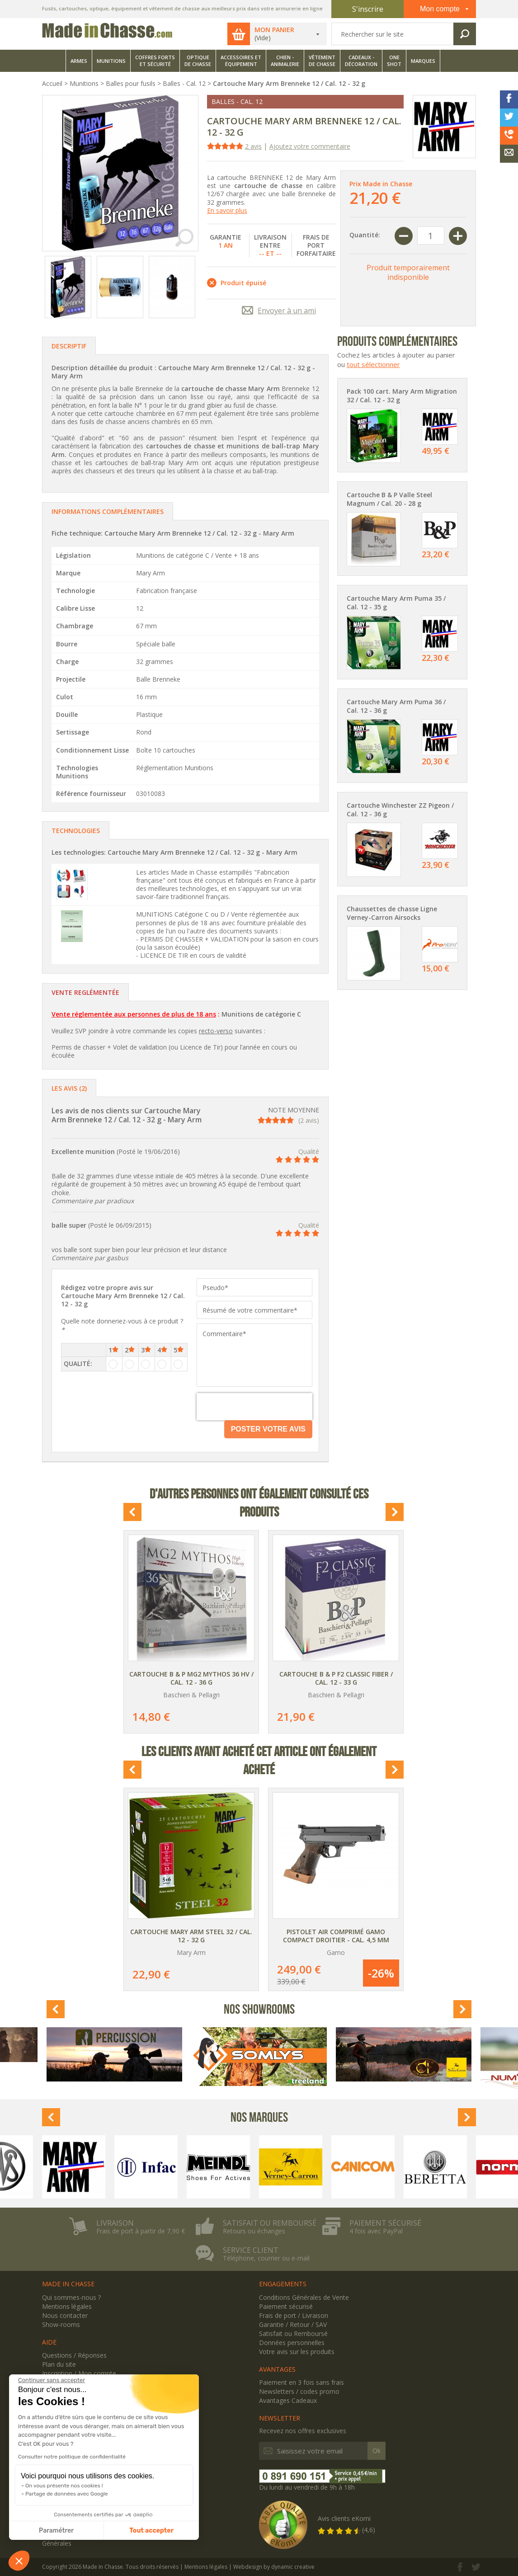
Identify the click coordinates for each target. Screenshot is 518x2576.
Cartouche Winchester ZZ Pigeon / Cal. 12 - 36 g (400, 809)
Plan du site (59, 2364)
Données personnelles (292, 2342)
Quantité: (364, 235)
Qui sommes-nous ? (71, 2297)
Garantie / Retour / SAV (293, 2324)
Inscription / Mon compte (79, 2373)
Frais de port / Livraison (293, 2315)
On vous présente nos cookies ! (64, 2485)
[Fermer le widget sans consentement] (51, 2380)
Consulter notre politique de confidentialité (72, 2457)
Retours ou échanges (254, 2231)
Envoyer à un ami (287, 311)
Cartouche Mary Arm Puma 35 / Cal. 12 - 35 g (396, 602)
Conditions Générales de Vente (304, 2297)
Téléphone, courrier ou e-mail (266, 2258)
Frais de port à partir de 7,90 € (140, 2231)
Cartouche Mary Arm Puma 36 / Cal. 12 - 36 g (396, 706)
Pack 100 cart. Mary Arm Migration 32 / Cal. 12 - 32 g (402, 395)
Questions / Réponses (74, 2355)
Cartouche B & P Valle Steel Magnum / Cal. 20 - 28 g (389, 499)
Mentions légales (67, 2306)
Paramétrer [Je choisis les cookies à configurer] (56, 2530)
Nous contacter (65, 2315)
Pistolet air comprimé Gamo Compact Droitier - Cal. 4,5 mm (336, 1935)
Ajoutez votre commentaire (309, 146)
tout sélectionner (373, 364)
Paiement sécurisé (385, 2223)
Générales (56, 2543)
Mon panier (274, 30)
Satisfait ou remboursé (269, 2223)
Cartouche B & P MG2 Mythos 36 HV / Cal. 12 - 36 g (191, 1678)
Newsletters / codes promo (299, 2391)
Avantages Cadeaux (288, 2400)
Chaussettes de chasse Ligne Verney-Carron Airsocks (392, 913)
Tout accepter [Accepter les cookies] (151, 2530)
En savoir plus (227, 210)
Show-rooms (61, 2324)
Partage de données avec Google (66, 2494)
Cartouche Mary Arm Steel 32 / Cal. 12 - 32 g (191, 1935)
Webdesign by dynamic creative (274, 2567)
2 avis (253, 146)
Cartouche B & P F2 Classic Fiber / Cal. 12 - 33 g (336, 1678)
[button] (19, 2560)
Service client (250, 2250)
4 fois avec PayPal (376, 2231)
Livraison (115, 2223)
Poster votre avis (268, 1429)
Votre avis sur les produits (296, 2351)
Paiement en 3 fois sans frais (301, 2382)
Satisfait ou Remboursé (293, 2333)
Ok (376, 2450)
